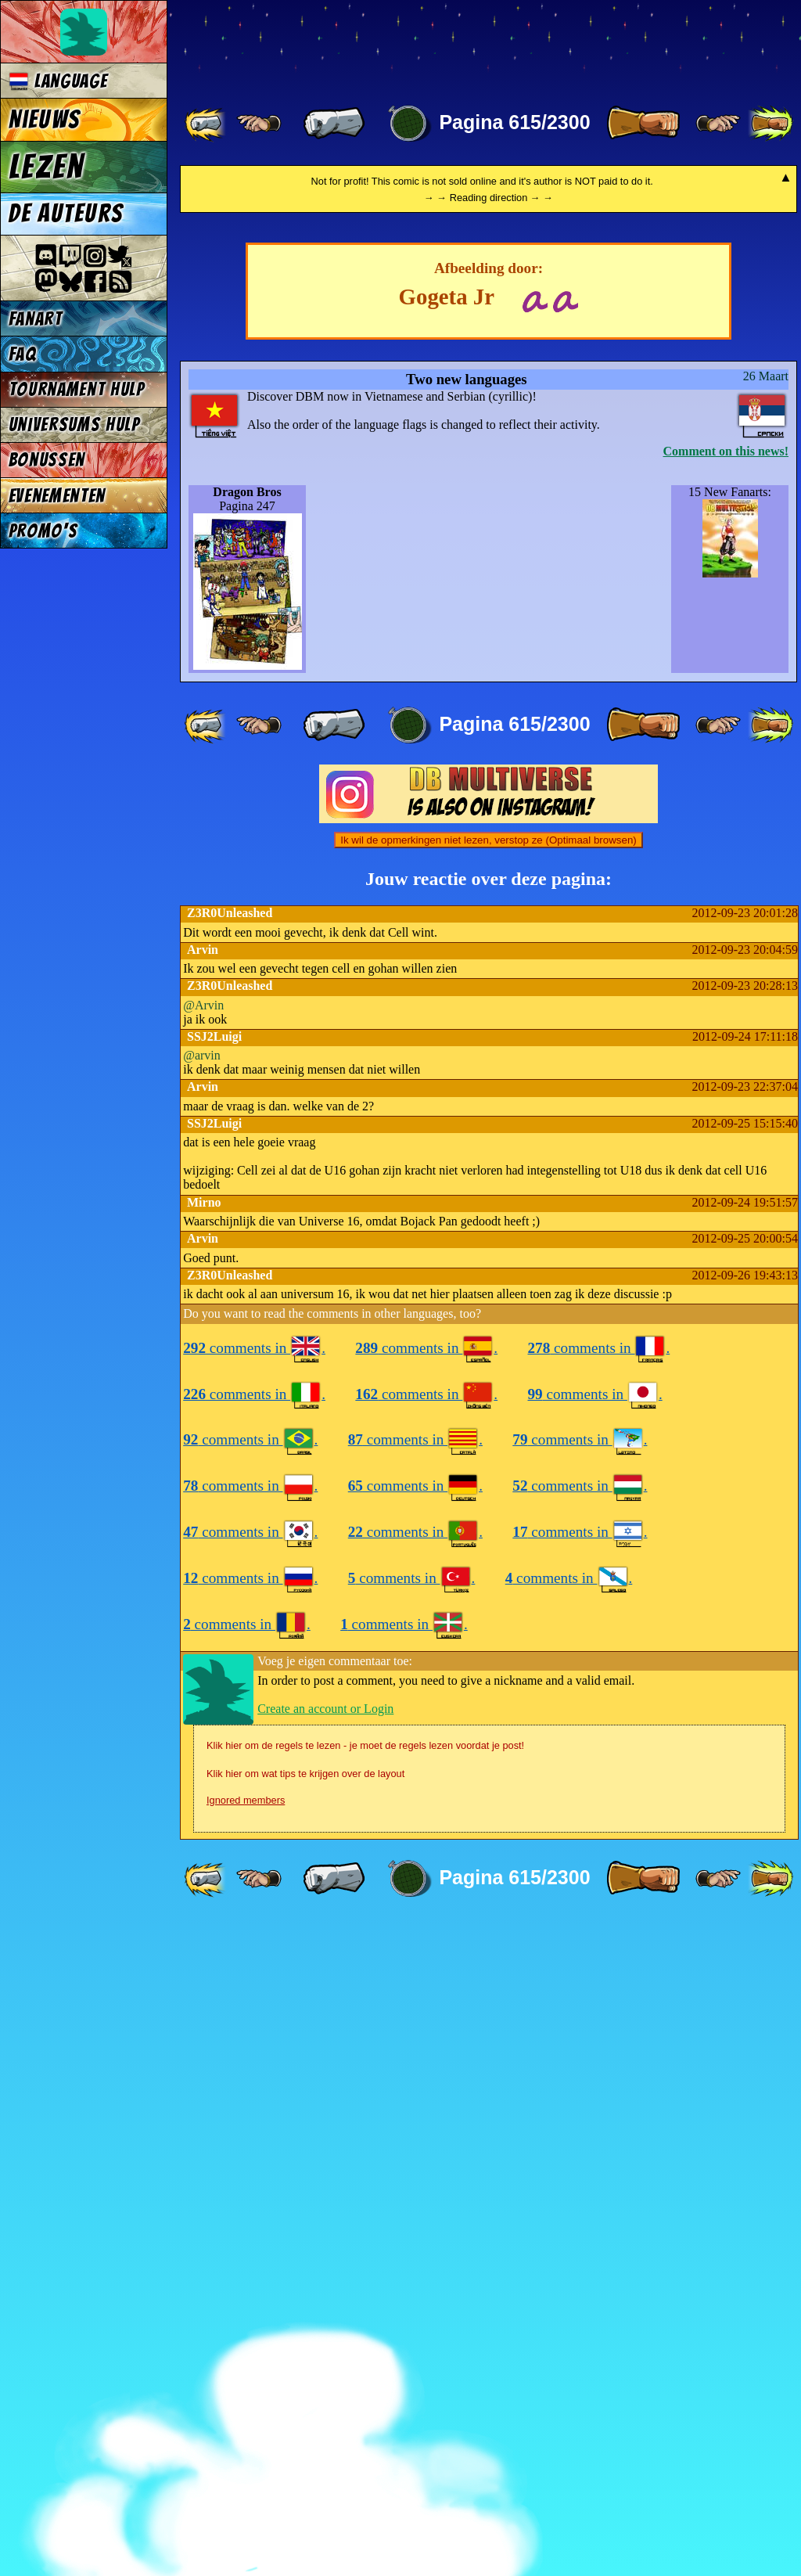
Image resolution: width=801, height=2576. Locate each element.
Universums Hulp (74, 424)
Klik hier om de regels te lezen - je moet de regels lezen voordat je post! (365, 2399)
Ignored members (246, 2454)
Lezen (46, 167)
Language (58, 81)
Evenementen (57, 495)
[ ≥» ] (718, 123)
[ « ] (334, 124)
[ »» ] (770, 123)
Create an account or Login (325, 2362)
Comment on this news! (725, 1105)
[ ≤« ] (258, 123)
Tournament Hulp (77, 389)
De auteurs (66, 213)
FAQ (23, 354)
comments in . (254, 2002)
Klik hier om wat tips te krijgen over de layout (305, 2428)
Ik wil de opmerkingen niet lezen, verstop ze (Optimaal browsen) (488, 1494)
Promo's (43, 531)
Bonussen (47, 460)
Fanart (36, 319)
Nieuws (44, 119)
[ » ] (643, 124)
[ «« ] (206, 123)
